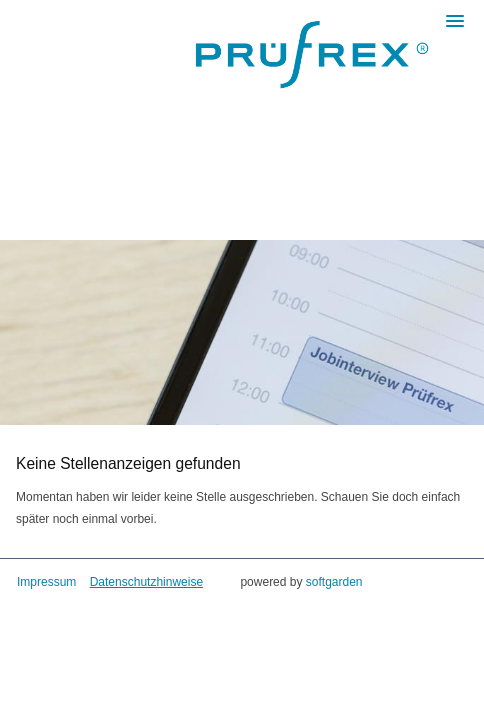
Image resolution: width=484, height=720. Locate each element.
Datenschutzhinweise (146, 582)
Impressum (46, 582)
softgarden (334, 582)
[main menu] (455, 21)
